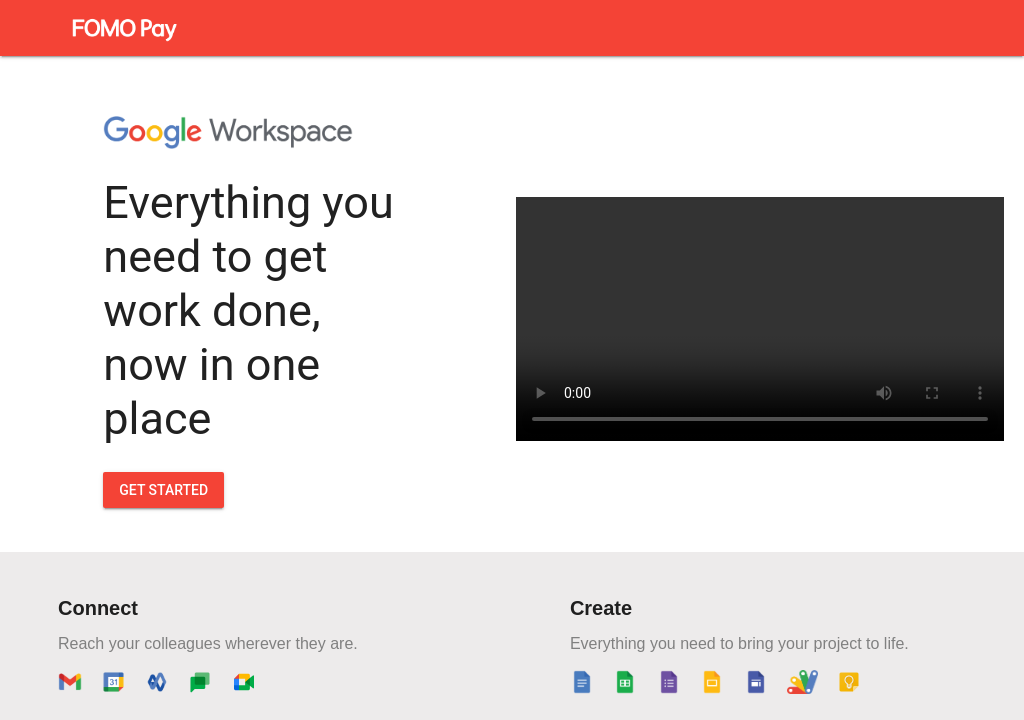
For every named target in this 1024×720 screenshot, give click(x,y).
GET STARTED (163, 490)
